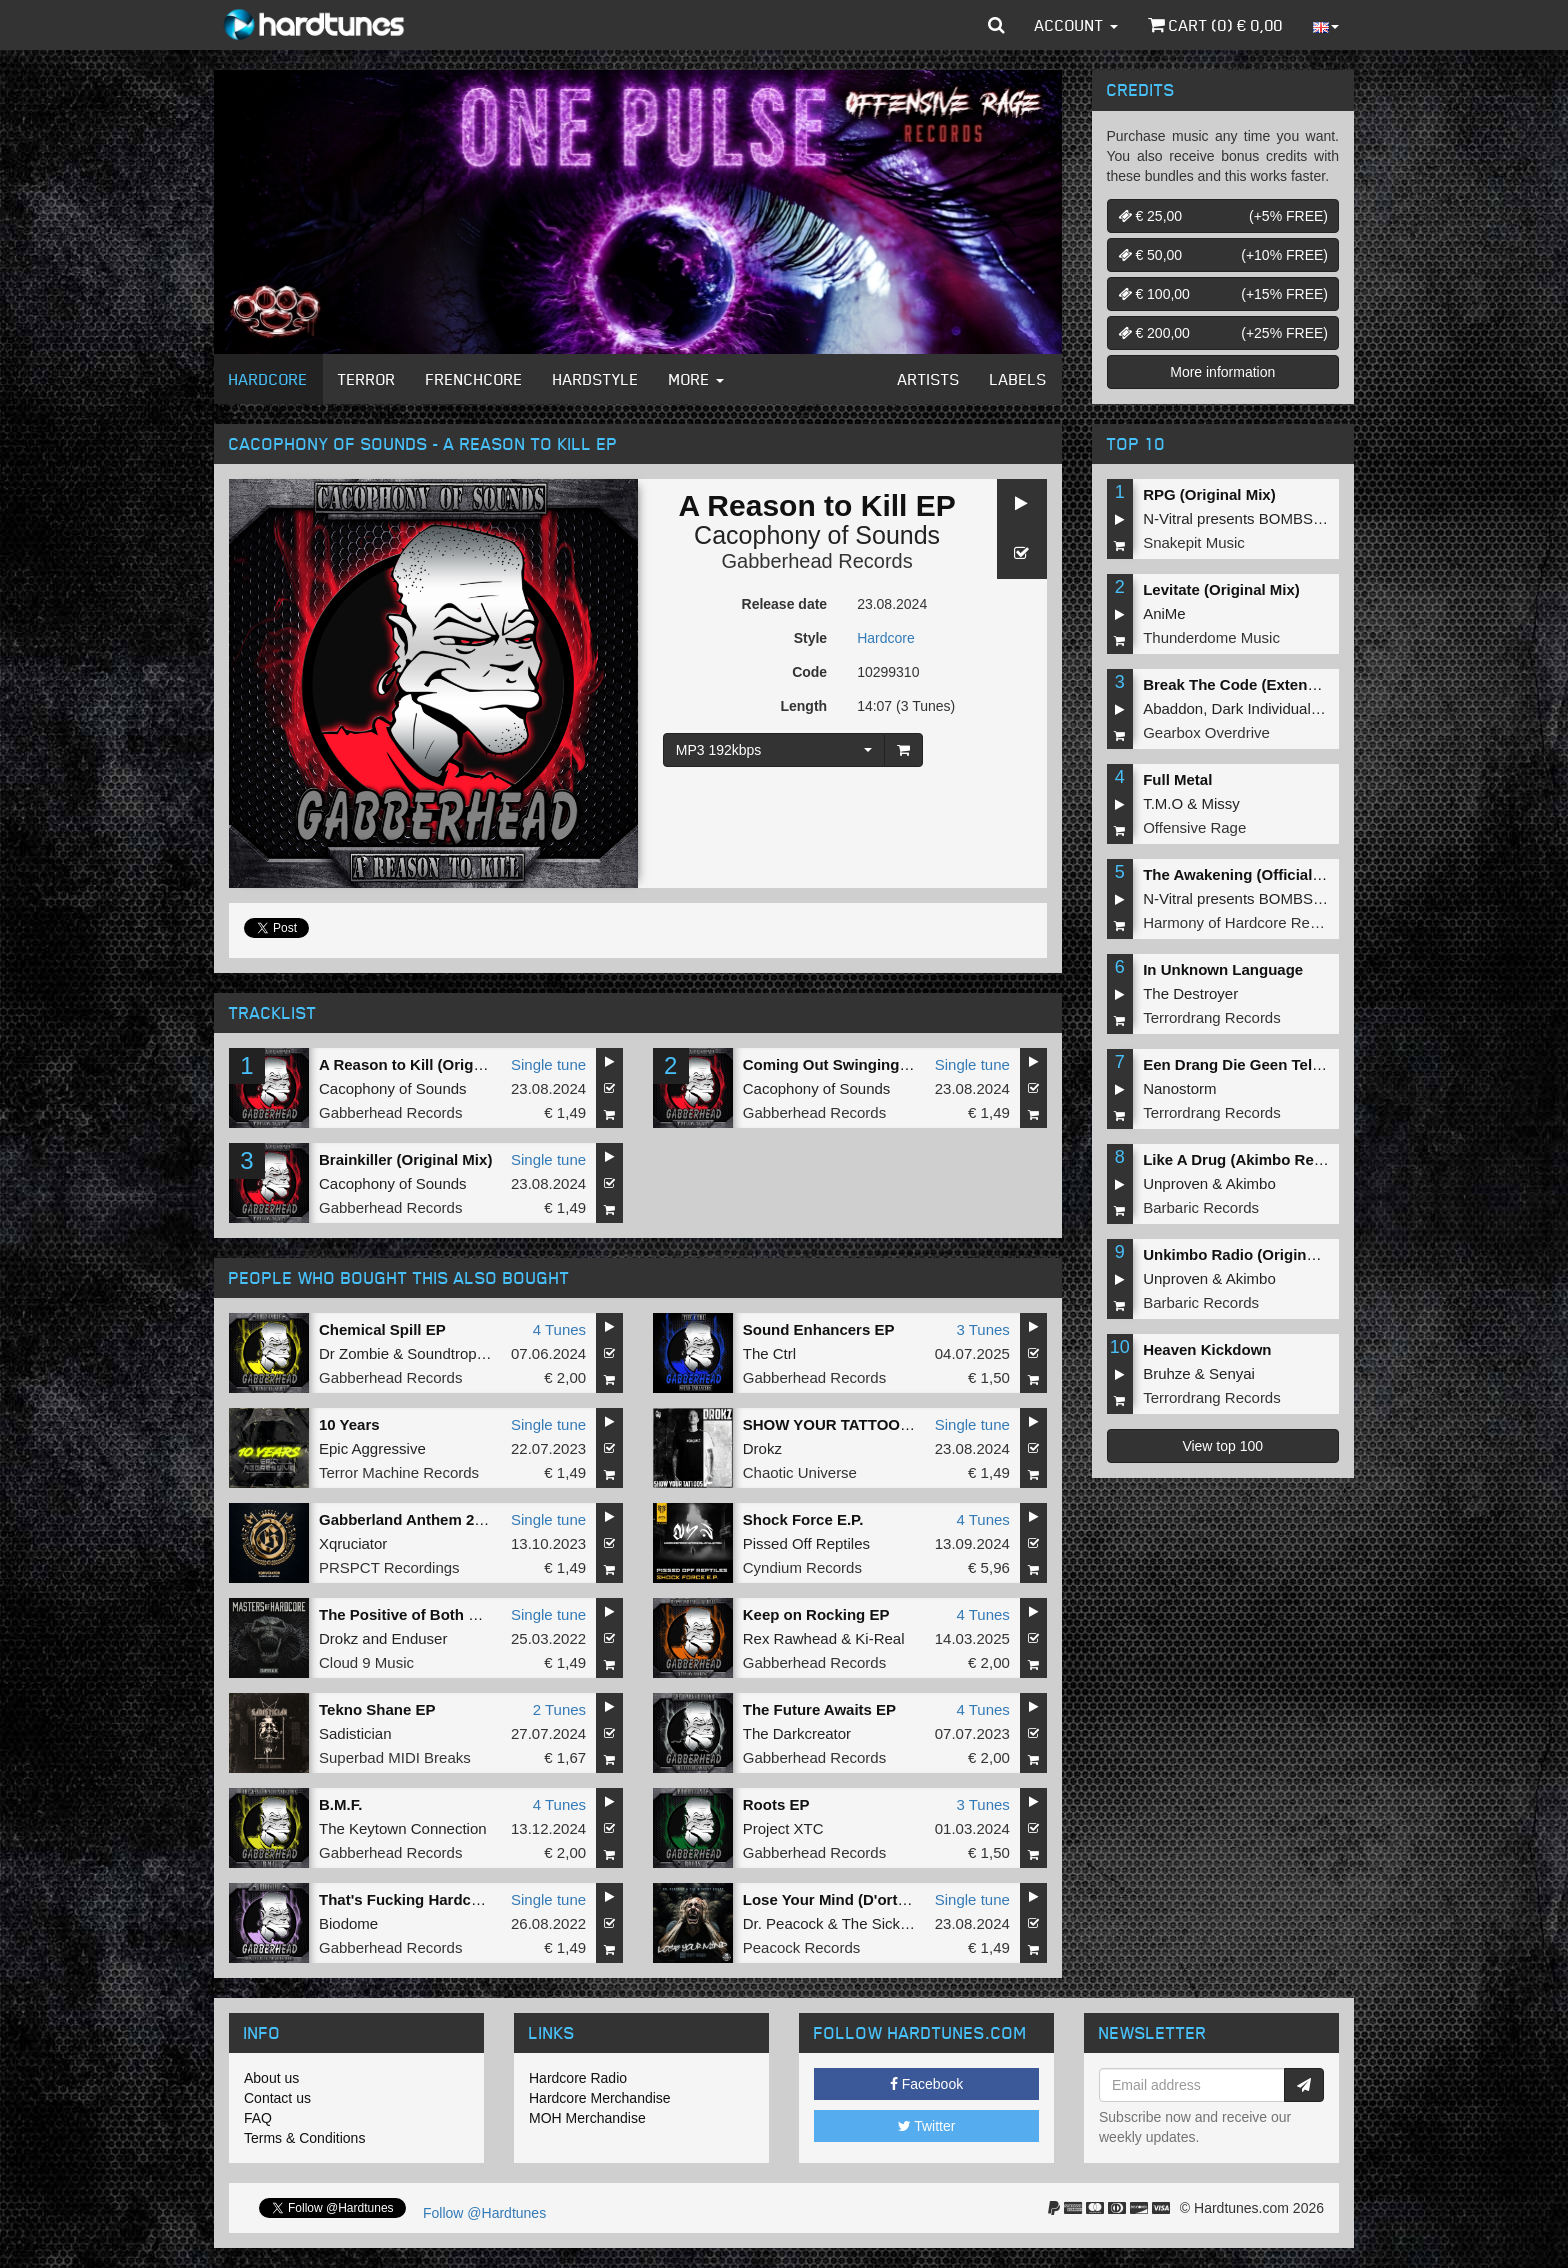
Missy (1221, 803)
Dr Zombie (354, 1353)
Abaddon (1173, 708)
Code (809, 672)
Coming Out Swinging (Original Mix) (871, 1064)
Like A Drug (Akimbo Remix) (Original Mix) (1293, 1159)
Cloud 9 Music (366, 1662)
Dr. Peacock (783, 1923)
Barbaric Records (1201, 1207)
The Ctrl (769, 1353)
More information (1222, 372)
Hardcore (268, 379)
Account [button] (1076, 25)
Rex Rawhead (790, 1638)
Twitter (927, 2126)
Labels (1018, 379)
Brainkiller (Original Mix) (405, 1159)
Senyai (1232, 1373)
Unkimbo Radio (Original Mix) (1248, 1254)
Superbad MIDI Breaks (395, 1757)
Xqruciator (353, 1543)
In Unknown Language (1223, 969)
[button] (996, 25)
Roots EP (776, 1804)
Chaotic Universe (800, 1472)
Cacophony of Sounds (817, 535)
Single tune (548, 1064)
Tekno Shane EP (377, 1709)
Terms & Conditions (304, 2138)
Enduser (420, 1638)
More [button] (696, 379)
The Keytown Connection (403, 1828)
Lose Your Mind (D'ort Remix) (847, 1899)
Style (810, 638)
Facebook (926, 2084)
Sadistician (355, 1733)
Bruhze (1167, 1373)
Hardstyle (596, 379)
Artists (929, 379)
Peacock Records (802, 1947)
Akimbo (1251, 1183)
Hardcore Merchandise (600, 2098)
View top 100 (1222, 1446)
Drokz (762, 1448)
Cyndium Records (802, 1567)
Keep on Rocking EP (816, 1614)
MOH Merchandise (587, 2118)
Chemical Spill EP (382, 1329)
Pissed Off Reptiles (806, 1543)
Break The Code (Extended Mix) (1255, 684)
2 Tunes (559, 1709)
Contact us (277, 2098)
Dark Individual (1261, 708)
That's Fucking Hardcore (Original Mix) (456, 1899)
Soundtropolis (453, 1353)
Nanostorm (1179, 1088)
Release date (785, 604)
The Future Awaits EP (819, 1709)
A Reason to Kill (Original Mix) (426, 1064)
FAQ (258, 2118)
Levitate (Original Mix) (1221, 589)
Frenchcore (474, 379)
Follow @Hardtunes (484, 2213)
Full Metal (1177, 779)
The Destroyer (1190, 993)
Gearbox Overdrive (1206, 732)
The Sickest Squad (905, 1923)
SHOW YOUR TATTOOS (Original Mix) (876, 1424)
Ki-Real (879, 1638)
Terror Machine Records (399, 1472)
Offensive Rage (1194, 827)
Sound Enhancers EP (819, 1329)
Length (803, 706)
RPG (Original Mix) (1209, 494)
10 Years (349, 1424)
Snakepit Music (1194, 542)
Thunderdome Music (1211, 637)
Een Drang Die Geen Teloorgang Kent (1276, 1064)
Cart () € (1215, 25)
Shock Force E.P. (803, 1519)
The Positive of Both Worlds (419, 1614)
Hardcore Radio (578, 2078)
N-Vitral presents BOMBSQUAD (1249, 518)
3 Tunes (982, 1329)
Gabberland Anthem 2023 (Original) (444, 1519)
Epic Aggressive (372, 1448)
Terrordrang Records (1212, 1017)
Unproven (1175, 1183)
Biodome (348, 1923)
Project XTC (783, 1828)
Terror (367, 379)
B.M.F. (340, 1804)
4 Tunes (559, 1329)
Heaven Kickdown (1207, 1349)
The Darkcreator (797, 1733)
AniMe (1164, 613)
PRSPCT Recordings (389, 1567)
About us (271, 2078)
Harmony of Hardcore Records (1244, 922)
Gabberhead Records (817, 561)
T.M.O (1163, 803)
